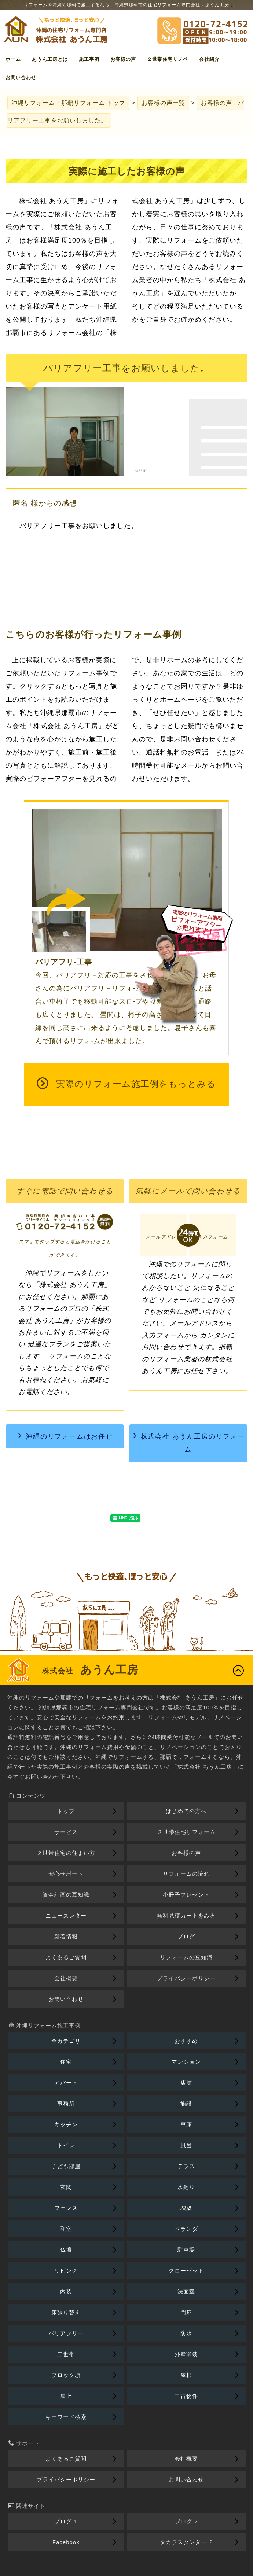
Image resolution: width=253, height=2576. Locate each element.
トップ (68, 103)
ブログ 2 (186, 2521)
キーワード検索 (66, 2417)
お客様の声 (123, 59)
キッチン (66, 2124)
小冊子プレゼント (186, 1895)
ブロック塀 (66, 2375)
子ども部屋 (66, 2166)
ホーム (13, 59)
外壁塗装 (186, 2354)
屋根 (186, 2375)
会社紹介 (209, 59)
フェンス (66, 2208)
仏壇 (66, 2250)
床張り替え (66, 2312)
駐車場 (186, 2250)
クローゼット (186, 2270)
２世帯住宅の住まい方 (66, 1853)
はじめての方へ (186, 1811)
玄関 (66, 2187)
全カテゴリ (66, 2041)
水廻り (186, 2187)
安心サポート (66, 1874)
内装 (66, 2291)
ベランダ (186, 2229)
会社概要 (66, 1978)
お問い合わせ (21, 77)
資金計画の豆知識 (66, 1895)
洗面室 (186, 2291)
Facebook (66, 2542)
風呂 (186, 2145)
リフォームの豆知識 (186, 1957)
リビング (66, 2270)
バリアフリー (66, 2333)
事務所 (66, 2103)
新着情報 (66, 1936)
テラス (186, 2166)
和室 (66, 2229)
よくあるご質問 (66, 1957)
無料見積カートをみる (186, 1915)
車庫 (186, 2124)
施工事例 (89, 59)
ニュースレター (66, 1915)
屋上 (66, 2396)
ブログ (186, 1936)
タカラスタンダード (186, 2542)
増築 (186, 2208)
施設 (186, 2103)
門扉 (186, 2312)
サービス (66, 1832)
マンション (186, 2062)
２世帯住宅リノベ (167, 59)
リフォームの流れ (186, 1874)
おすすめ (186, 2041)
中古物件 (186, 2396)
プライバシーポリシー (186, 1978)
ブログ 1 (65, 2521)
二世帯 (66, 2354)
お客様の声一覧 (163, 103)
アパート (66, 2082)
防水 (186, 2333)
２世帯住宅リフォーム (186, 1832)
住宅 (66, 2062)
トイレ (66, 2145)
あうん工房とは (50, 59)
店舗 (186, 2082)
